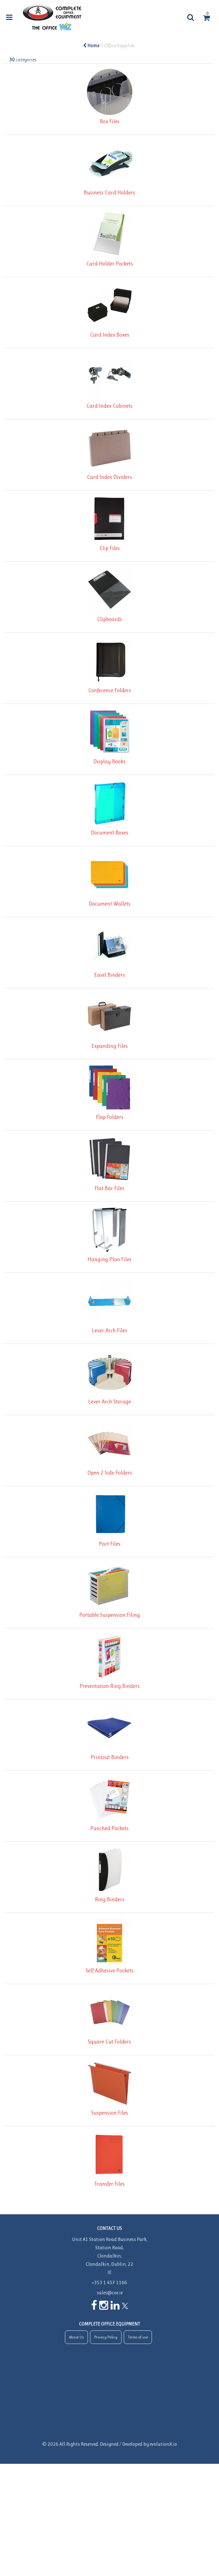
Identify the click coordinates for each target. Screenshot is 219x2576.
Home (91, 45)
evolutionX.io (163, 2444)
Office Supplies (119, 45)
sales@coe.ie (110, 2293)
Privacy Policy (105, 2337)
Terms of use (138, 2337)
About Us (76, 2337)
